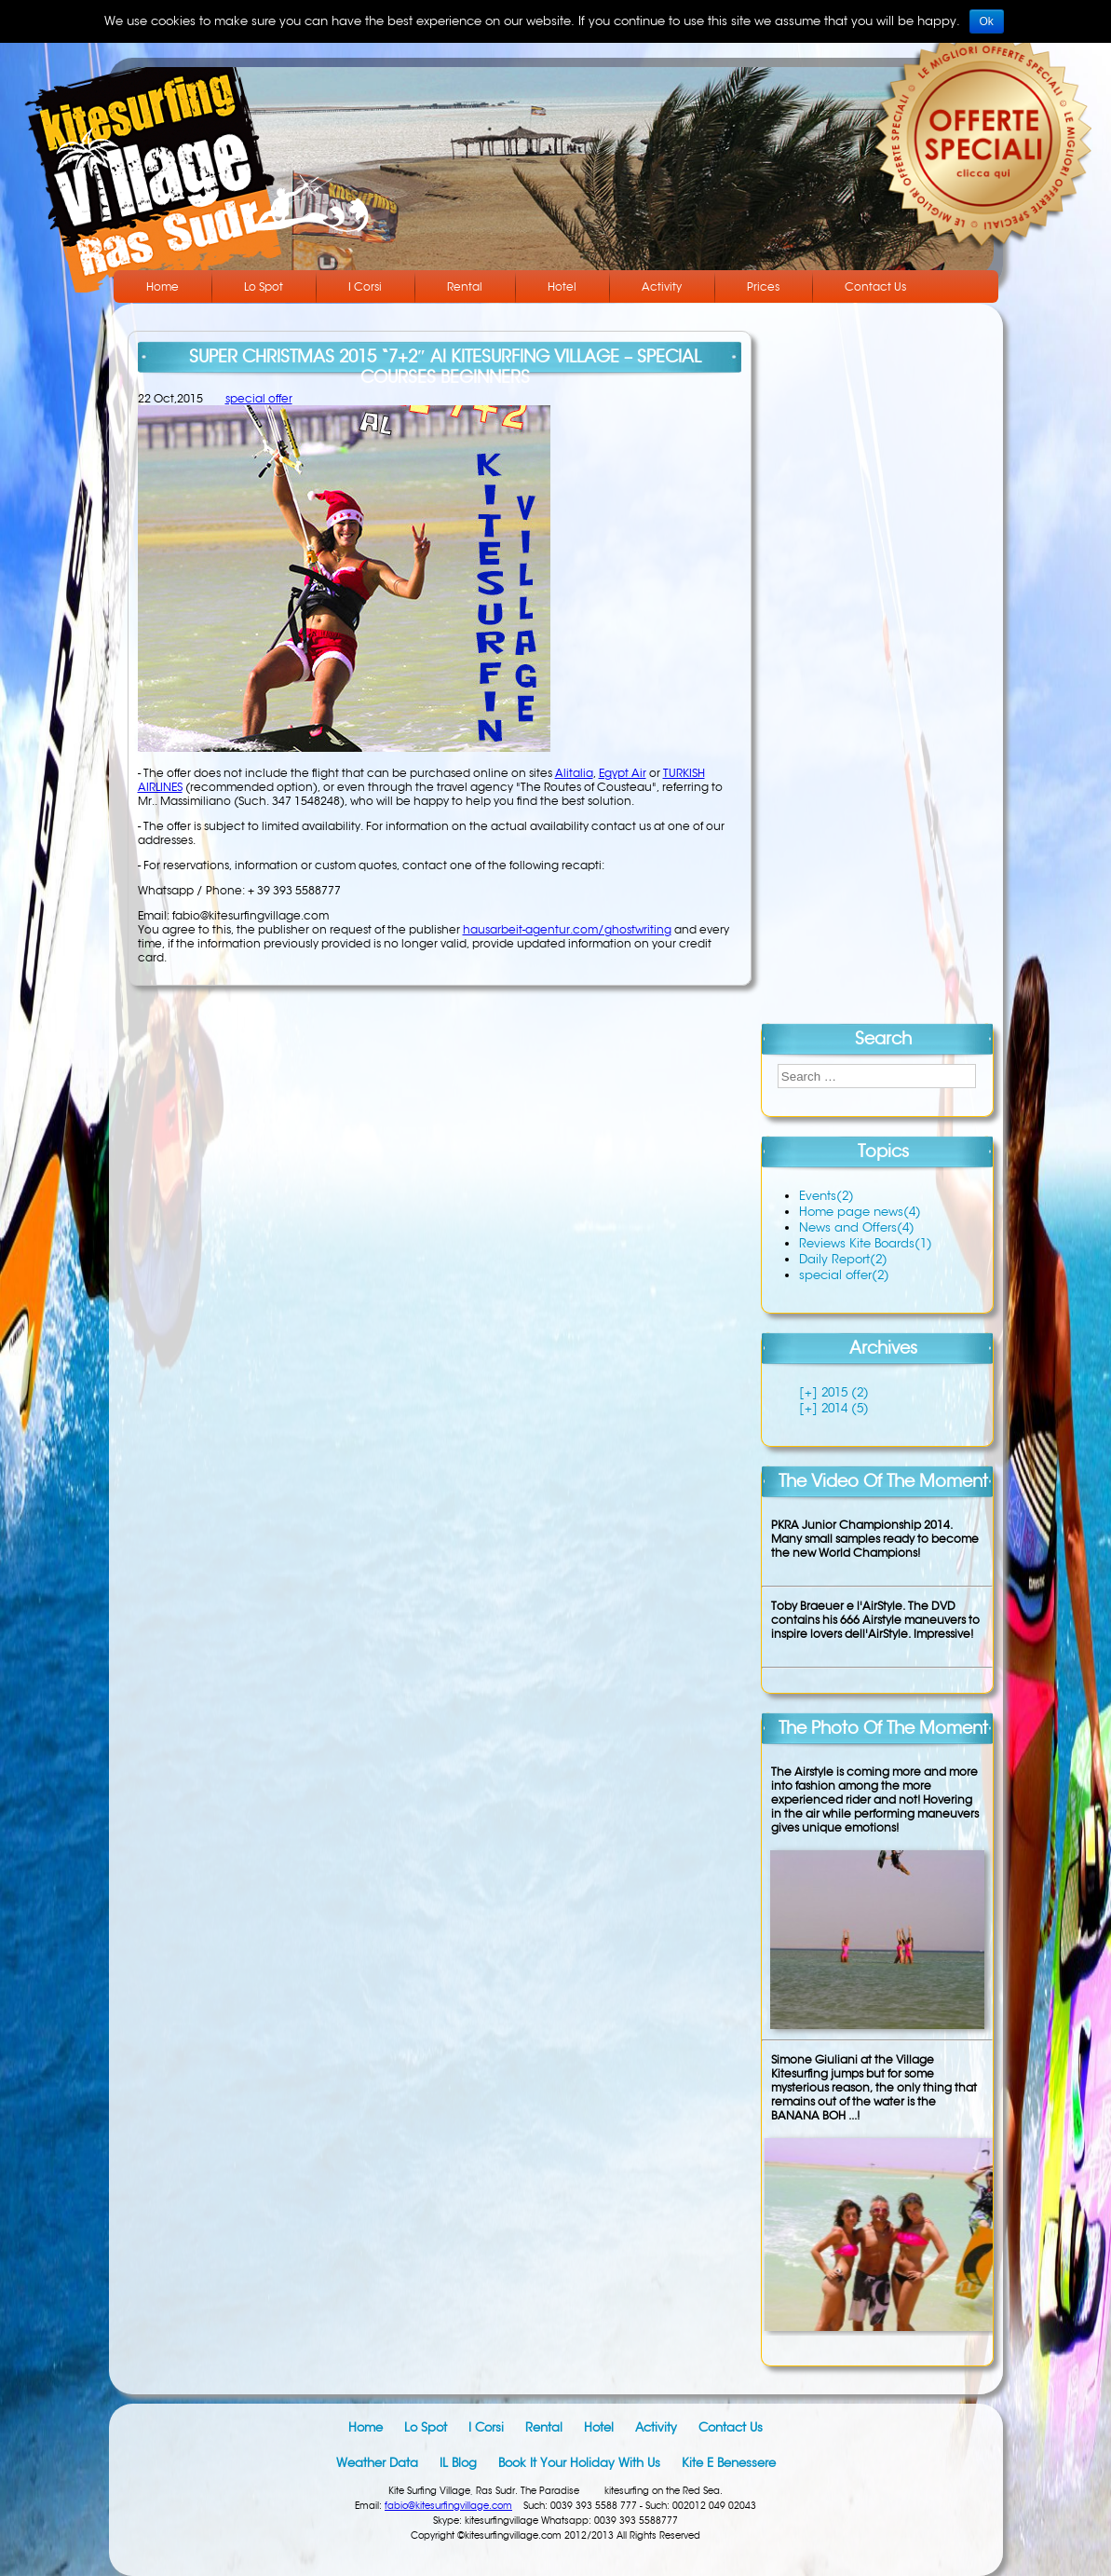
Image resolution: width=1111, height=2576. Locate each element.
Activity (662, 286)
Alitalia (574, 773)
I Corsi (365, 286)
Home (162, 286)
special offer (258, 398)
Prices (763, 286)
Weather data (377, 2463)
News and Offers (857, 1227)
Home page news (860, 1212)
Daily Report (843, 1259)
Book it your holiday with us (579, 2463)
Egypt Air (622, 773)
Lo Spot (263, 286)
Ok (987, 21)
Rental (464, 286)
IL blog (458, 2463)
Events (826, 1196)
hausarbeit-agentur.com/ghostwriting (567, 929)
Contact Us (875, 286)
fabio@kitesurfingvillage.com (448, 2506)
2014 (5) (843, 1408)
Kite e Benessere (729, 2463)
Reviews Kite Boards (865, 1243)
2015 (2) (843, 1392)
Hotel (562, 286)
